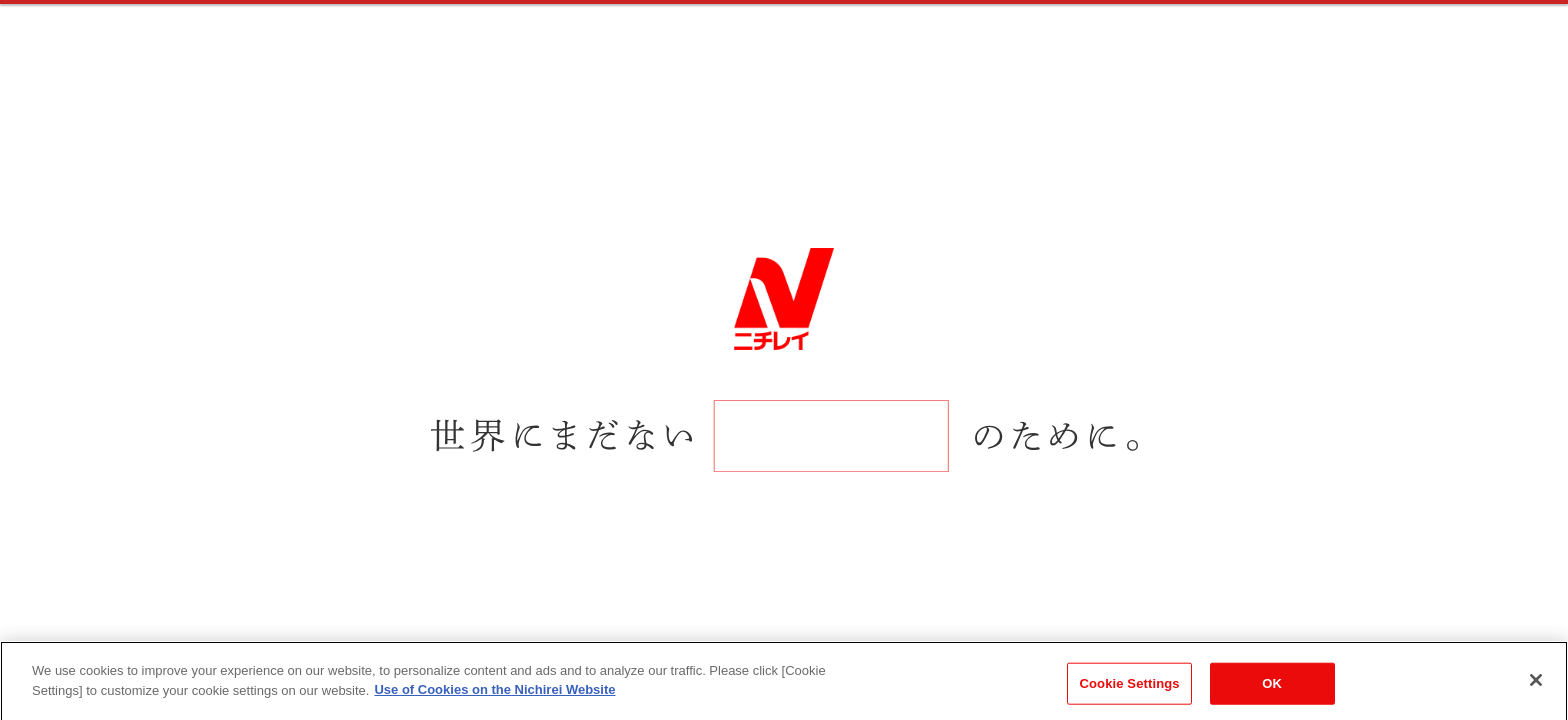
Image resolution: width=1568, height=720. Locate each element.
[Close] (1536, 694)
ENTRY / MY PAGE (1343, 50)
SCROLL (112, 495)
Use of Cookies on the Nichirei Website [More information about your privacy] (494, 703)
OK (1272, 697)
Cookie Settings (1130, 697)
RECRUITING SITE (182, 52)
